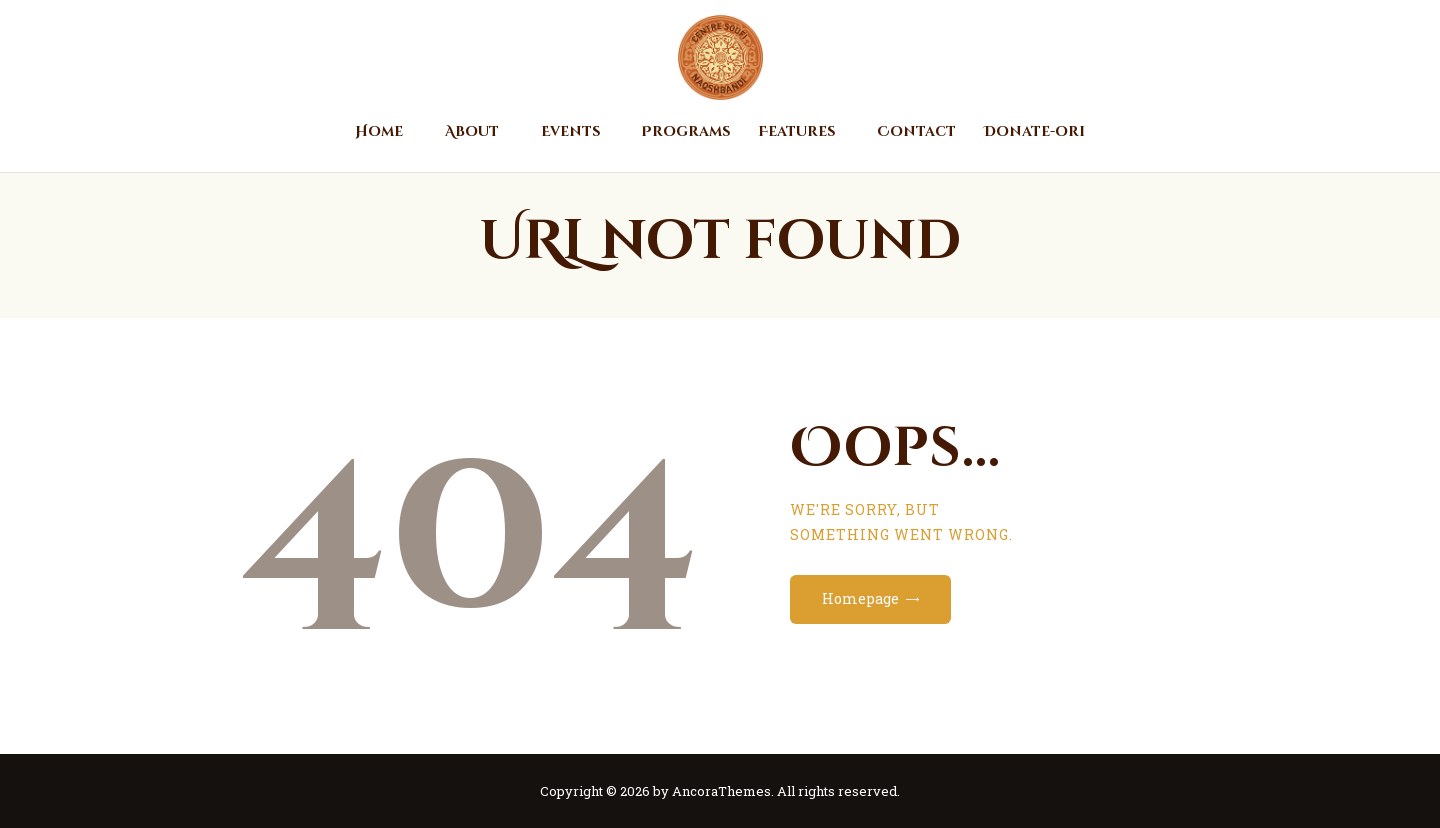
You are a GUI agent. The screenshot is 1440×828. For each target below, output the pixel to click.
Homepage (860, 598)
